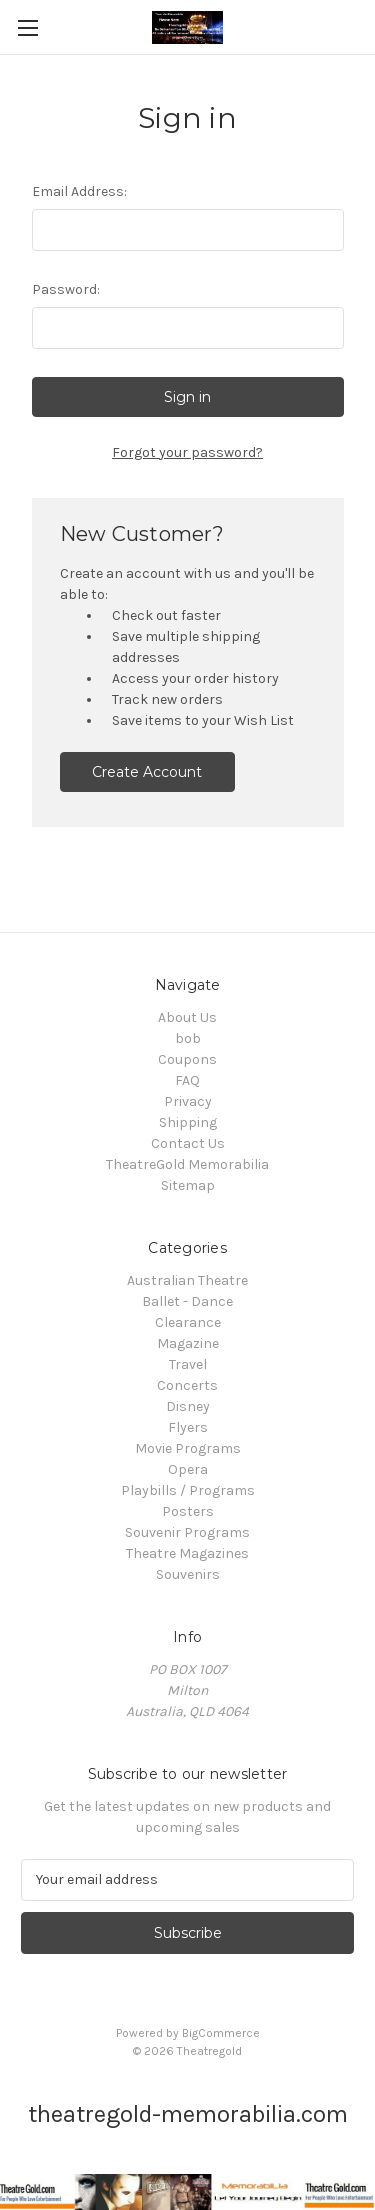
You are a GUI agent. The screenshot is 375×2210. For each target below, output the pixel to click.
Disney (188, 1406)
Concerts (187, 1385)
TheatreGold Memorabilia (187, 1164)
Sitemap (188, 1185)
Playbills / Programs (188, 1490)
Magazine (188, 1343)
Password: (66, 289)
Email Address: (79, 191)
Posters (188, 1511)
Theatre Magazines (187, 1553)
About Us (187, 1017)
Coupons (187, 1059)
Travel (188, 1364)
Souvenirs (188, 1574)
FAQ (187, 1080)
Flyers (188, 1427)
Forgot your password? (187, 452)
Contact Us (188, 1143)
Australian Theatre (187, 1280)
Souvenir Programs (187, 1532)
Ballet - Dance (187, 1301)
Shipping (188, 1122)
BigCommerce (221, 2033)
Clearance (188, 1322)
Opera (188, 1469)
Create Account (147, 772)
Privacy (188, 1101)
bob (188, 1038)
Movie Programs (188, 1448)
